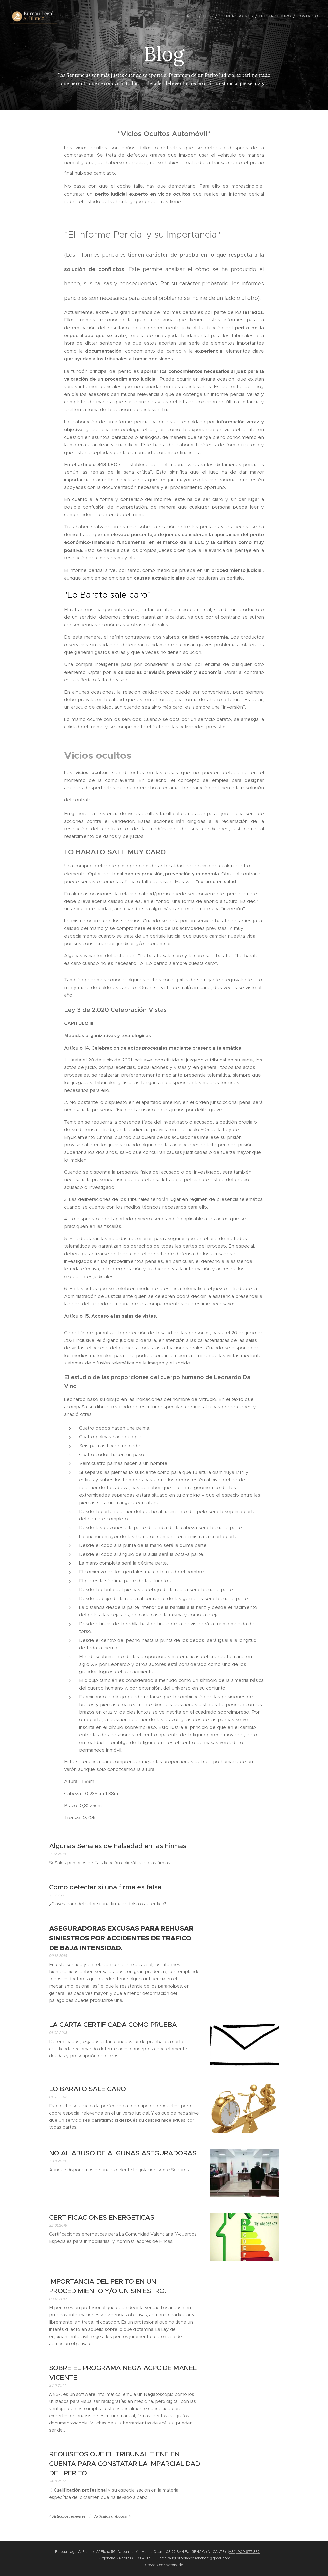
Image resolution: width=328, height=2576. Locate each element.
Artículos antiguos (110, 2516)
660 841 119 (141, 2558)
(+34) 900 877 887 (244, 2551)
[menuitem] (193, 16)
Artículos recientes (68, 2516)
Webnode (174, 2565)
